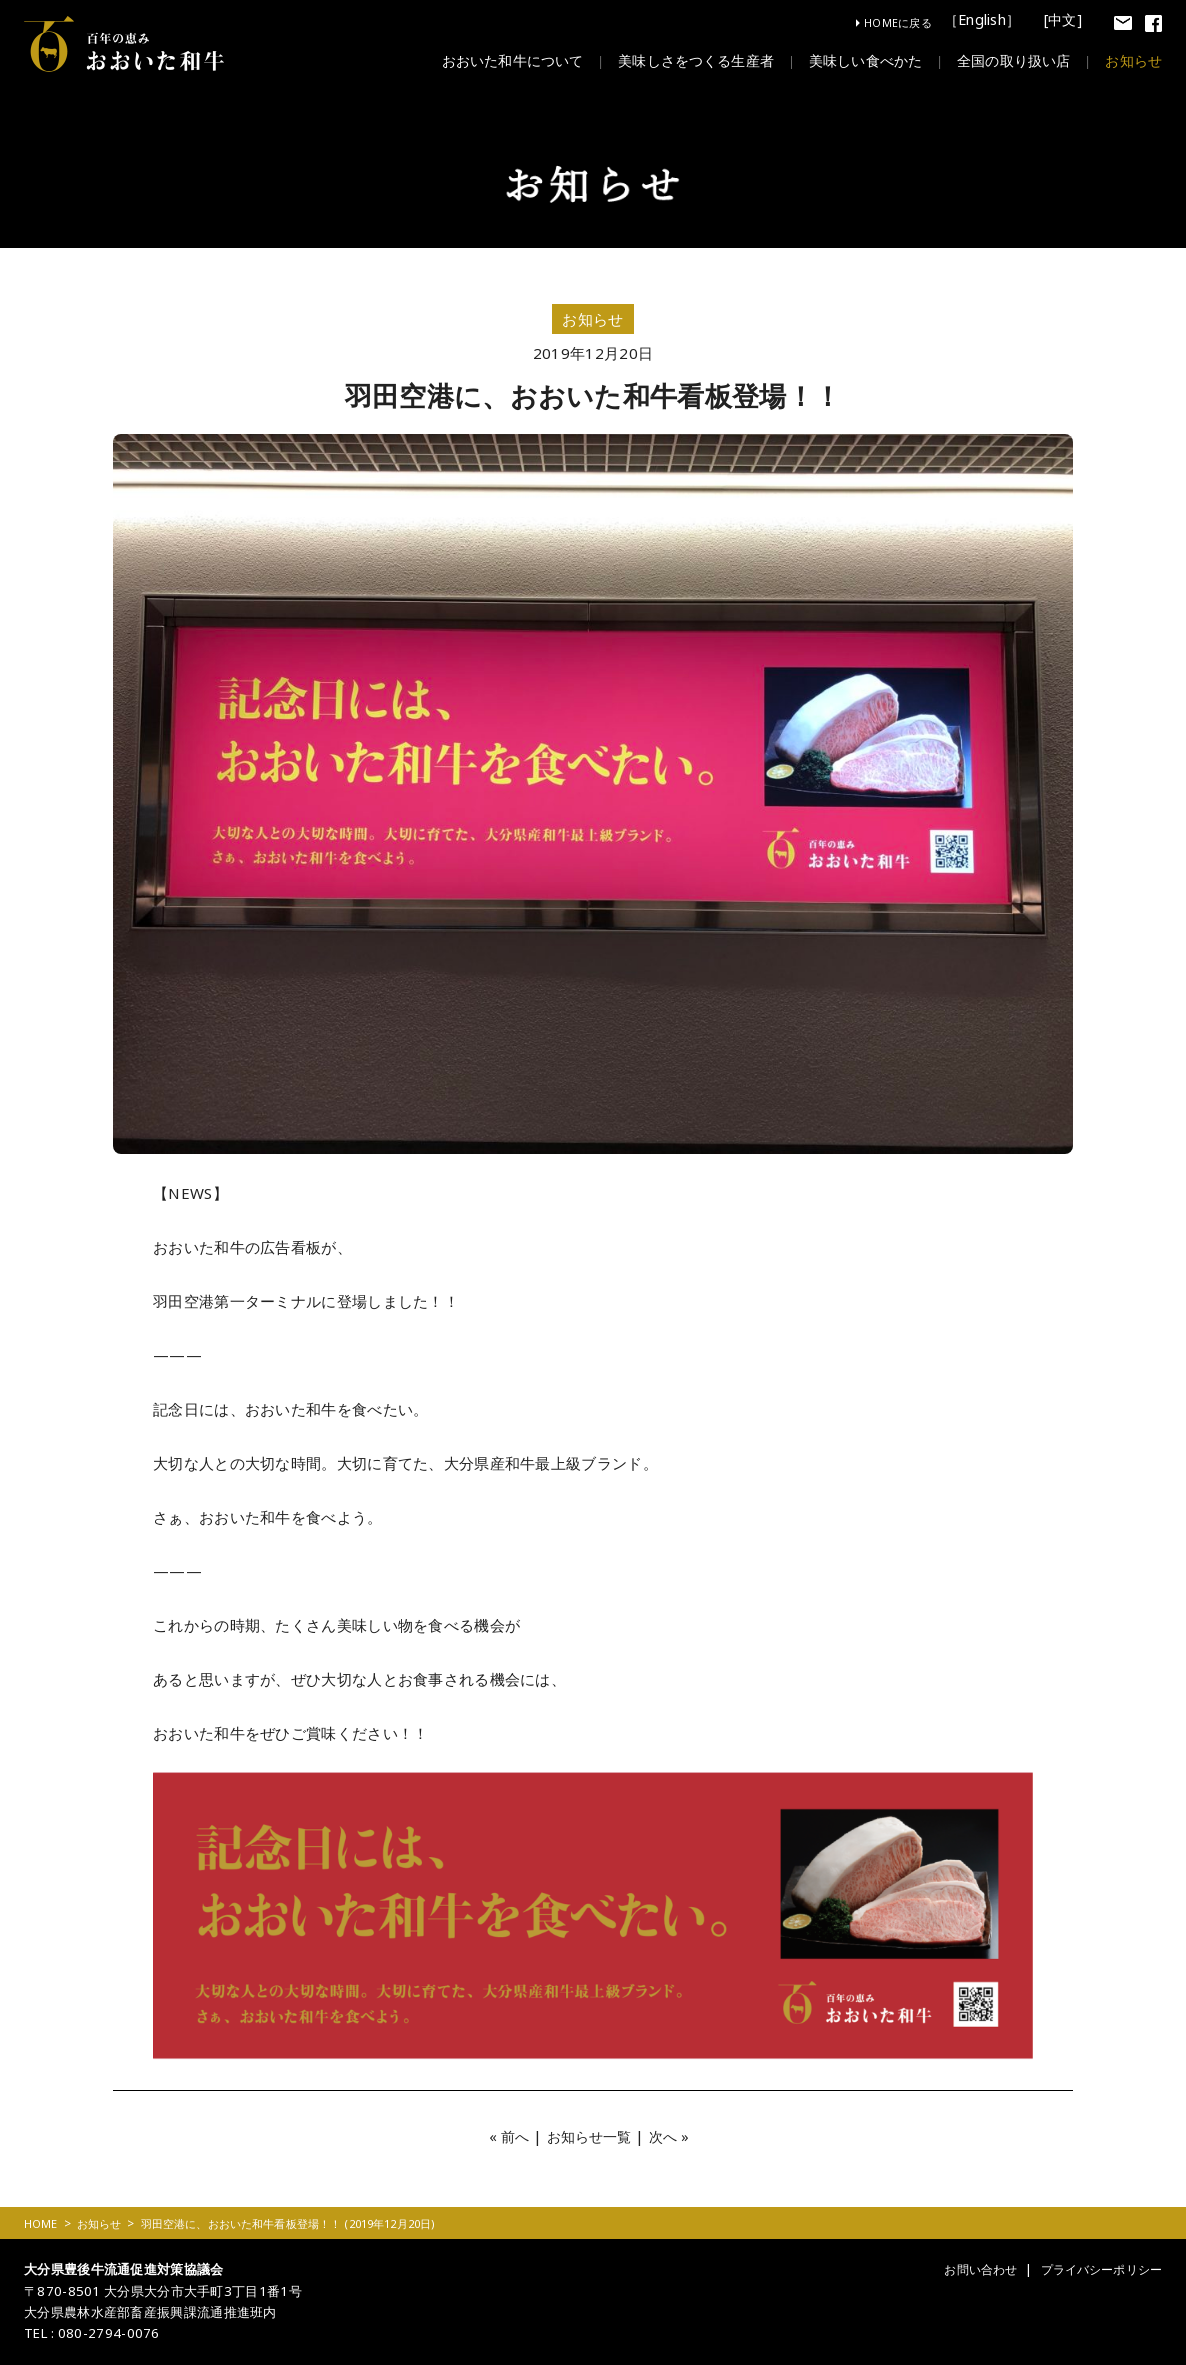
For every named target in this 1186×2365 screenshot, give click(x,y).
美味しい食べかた (849, 61)
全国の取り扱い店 (1005, 61)
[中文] (1064, 21)
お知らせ (1131, 61)
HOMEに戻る (898, 23)
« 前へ (504, 2136)
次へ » (673, 2136)
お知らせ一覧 (589, 2136)
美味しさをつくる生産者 (670, 61)
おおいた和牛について (476, 61)
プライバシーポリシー (1095, 2269)
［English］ (986, 21)
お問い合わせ (966, 2269)
